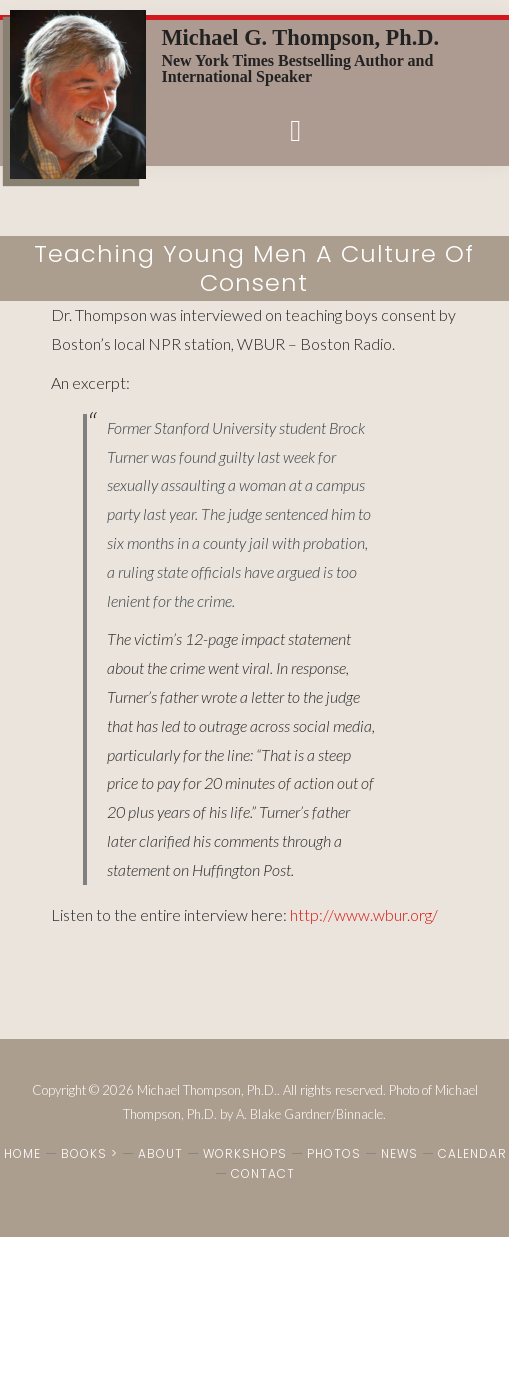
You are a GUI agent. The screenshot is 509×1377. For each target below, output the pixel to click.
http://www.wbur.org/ (364, 914)
